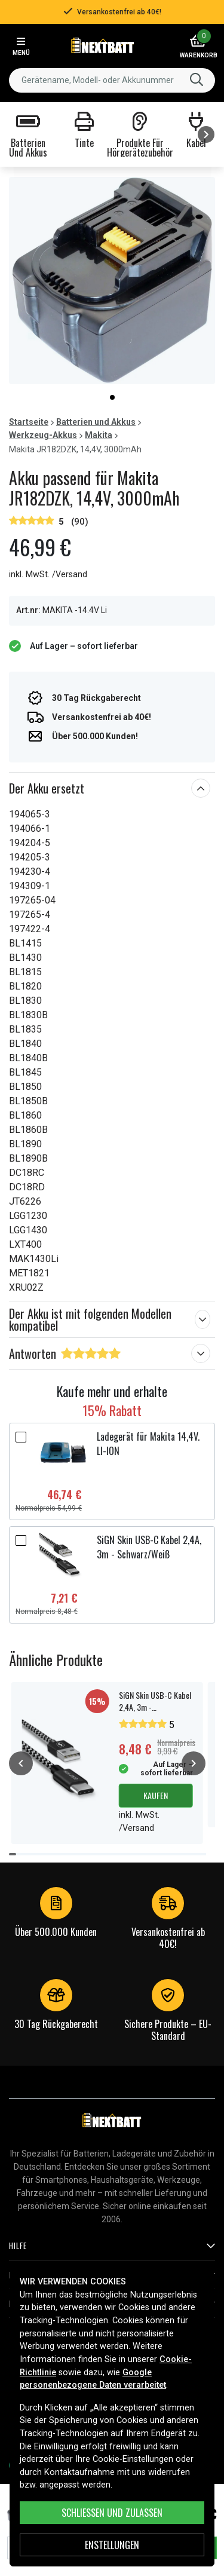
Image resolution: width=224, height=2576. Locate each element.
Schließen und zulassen (112, 2512)
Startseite (28, 422)
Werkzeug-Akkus (43, 435)
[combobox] (112, 80)
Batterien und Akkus (96, 422)
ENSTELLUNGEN (112, 2545)
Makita (98, 435)
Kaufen (155, 1795)
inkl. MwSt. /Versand (48, 574)
